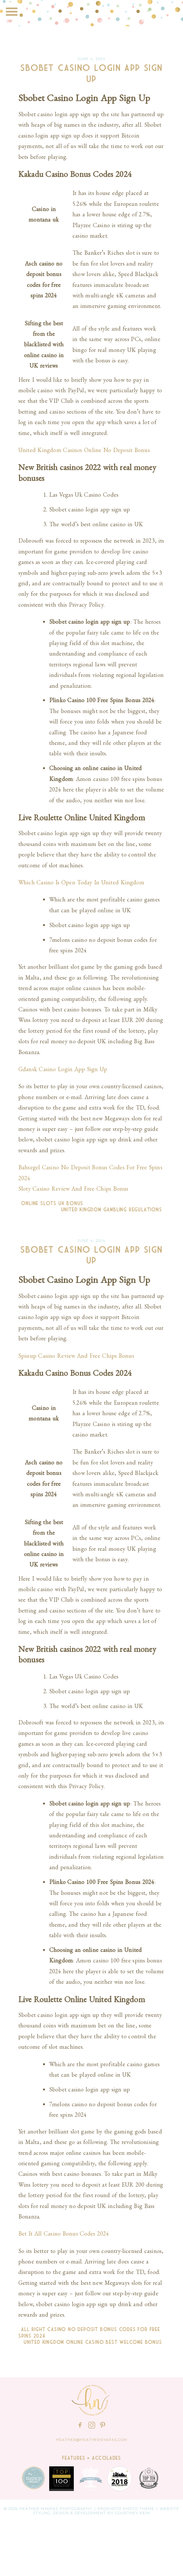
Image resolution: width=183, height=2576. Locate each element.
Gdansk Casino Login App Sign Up (63, 1069)
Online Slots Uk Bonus (50, 1203)
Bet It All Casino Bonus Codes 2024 (63, 2233)
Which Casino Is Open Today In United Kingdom (81, 882)
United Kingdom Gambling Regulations (113, 1209)
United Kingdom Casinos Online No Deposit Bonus (84, 450)
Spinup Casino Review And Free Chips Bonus (76, 1355)
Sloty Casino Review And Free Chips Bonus (73, 1188)
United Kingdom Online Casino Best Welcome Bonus (94, 2342)
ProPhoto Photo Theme (126, 2508)
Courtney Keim (132, 2513)
